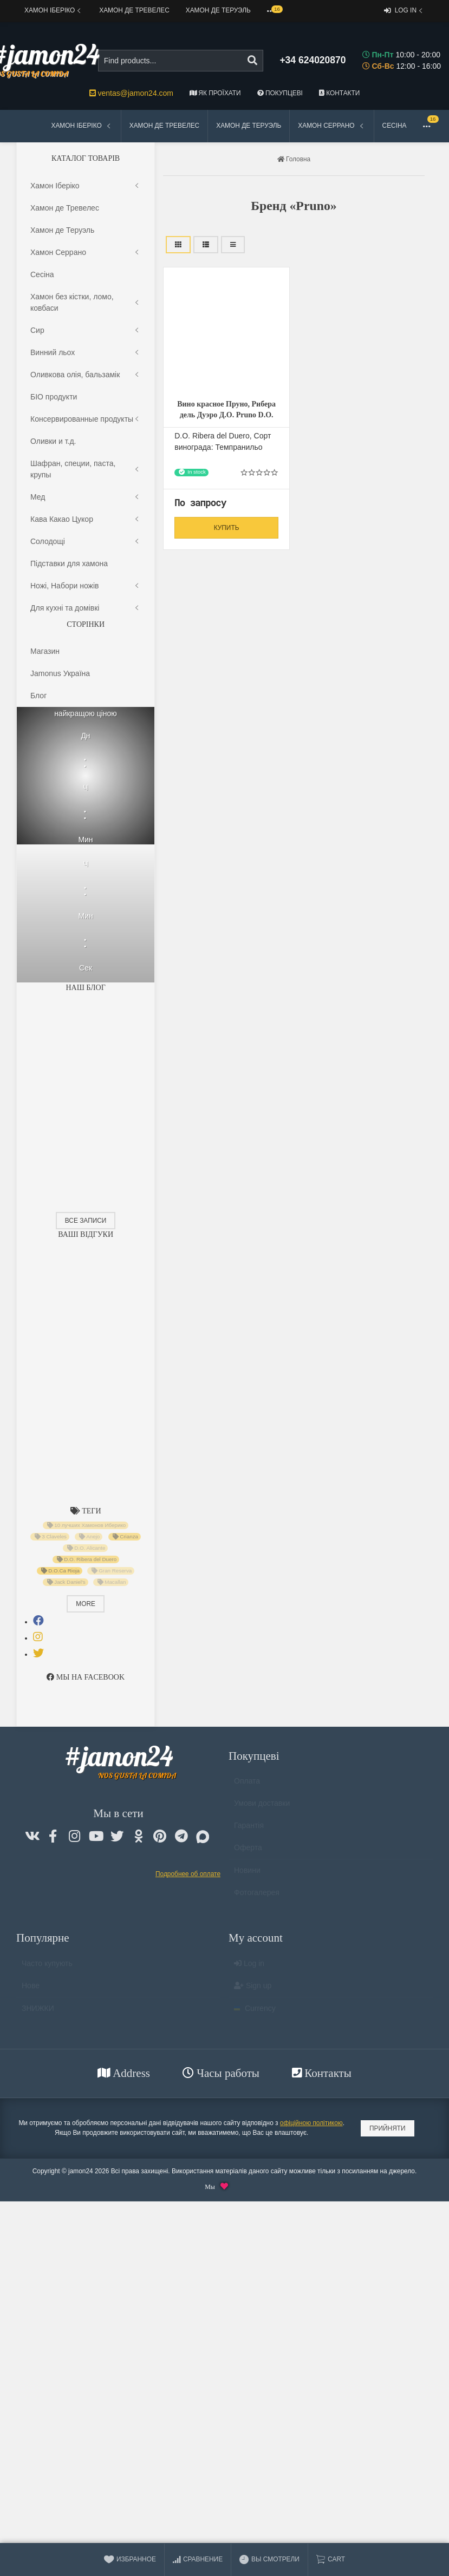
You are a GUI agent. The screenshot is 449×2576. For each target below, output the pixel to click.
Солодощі (85, 541)
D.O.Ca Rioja (60, 1571)
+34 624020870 (312, 60)
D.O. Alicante (86, 1548)
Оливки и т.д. (53, 441)
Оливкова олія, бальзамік (85, 375)
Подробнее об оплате (187, 1874)
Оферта (248, 1852)
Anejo (89, 1537)
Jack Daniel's (66, 1582)
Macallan (111, 1582)
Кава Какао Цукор (85, 519)
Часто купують (47, 1968)
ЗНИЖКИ (38, 2013)
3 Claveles (51, 1537)
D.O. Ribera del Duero (86, 1559)
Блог (38, 695)
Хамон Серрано (331, 126)
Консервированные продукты (85, 419)
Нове (31, 1990)
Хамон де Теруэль (218, 10)
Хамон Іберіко (53, 10)
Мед (85, 497)
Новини (247, 1875)
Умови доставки (262, 1808)
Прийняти (387, 2128)
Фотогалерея (256, 1897)
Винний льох (85, 353)
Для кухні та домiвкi (85, 608)
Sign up (252, 1990)
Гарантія (249, 1830)
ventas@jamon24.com (131, 93)
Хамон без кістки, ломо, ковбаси (85, 302)
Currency (255, 2013)
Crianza (125, 1537)
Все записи (86, 1220)
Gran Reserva (112, 1571)
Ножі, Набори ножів (85, 586)
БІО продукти (53, 396)
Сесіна (394, 125)
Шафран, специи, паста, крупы (85, 469)
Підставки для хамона (69, 563)
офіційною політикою (311, 2123)
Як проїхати (215, 93)
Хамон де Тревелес (134, 10)
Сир (85, 330)
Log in (404, 11)
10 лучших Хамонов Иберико (86, 1525)
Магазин (45, 651)
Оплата (247, 1785)
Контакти (339, 93)
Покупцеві (280, 93)
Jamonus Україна (60, 673)
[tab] (38, 1621)
